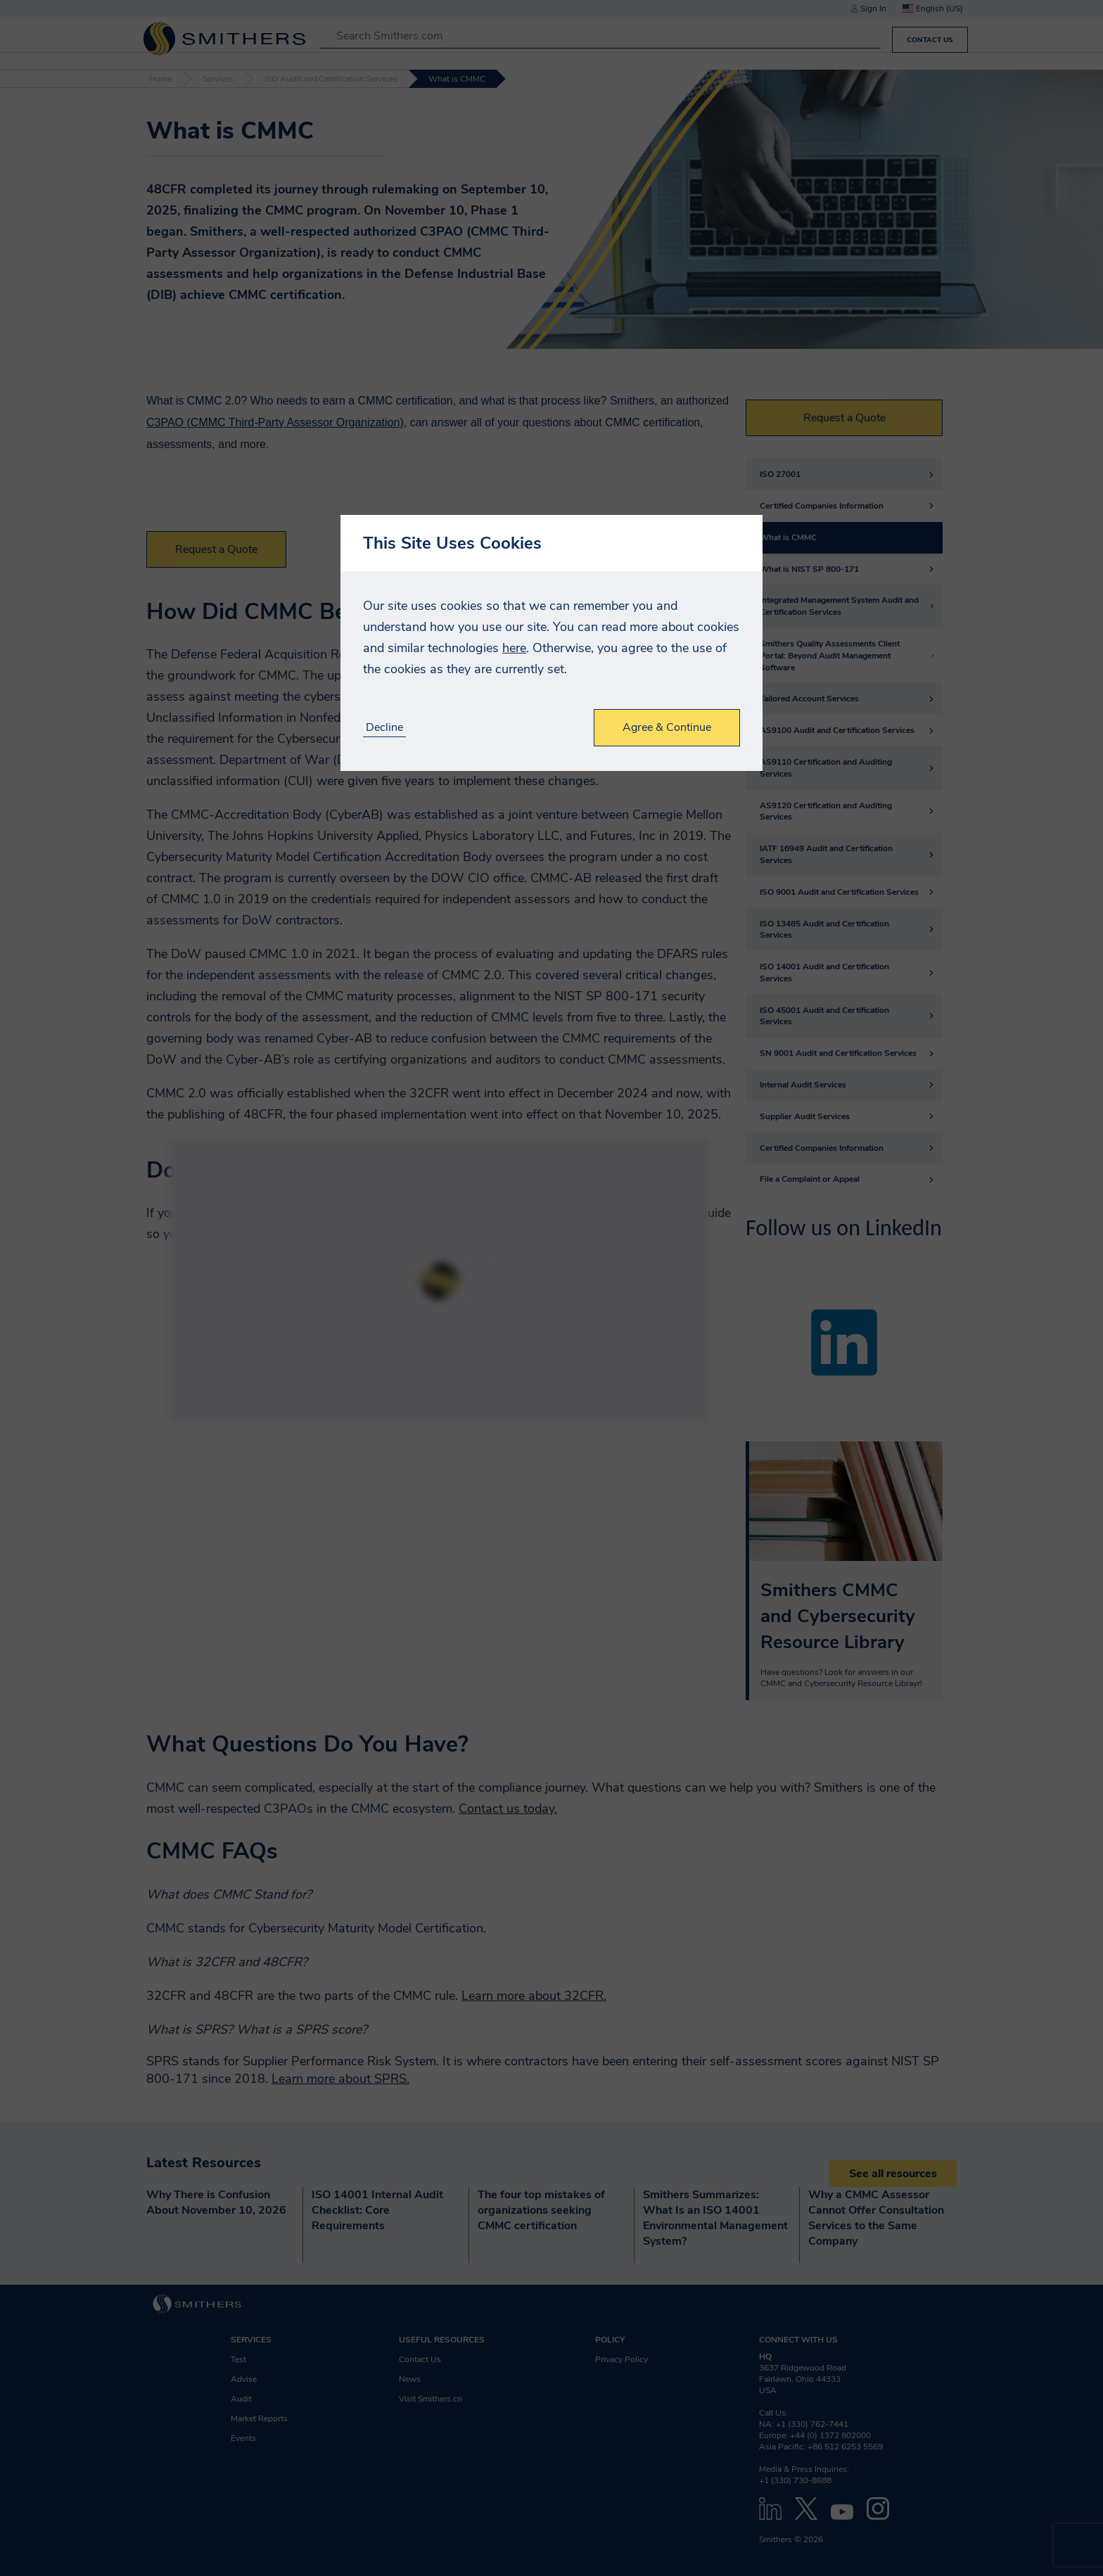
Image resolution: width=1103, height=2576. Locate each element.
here (514, 647)
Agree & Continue (667, 727)
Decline (384, 727)
